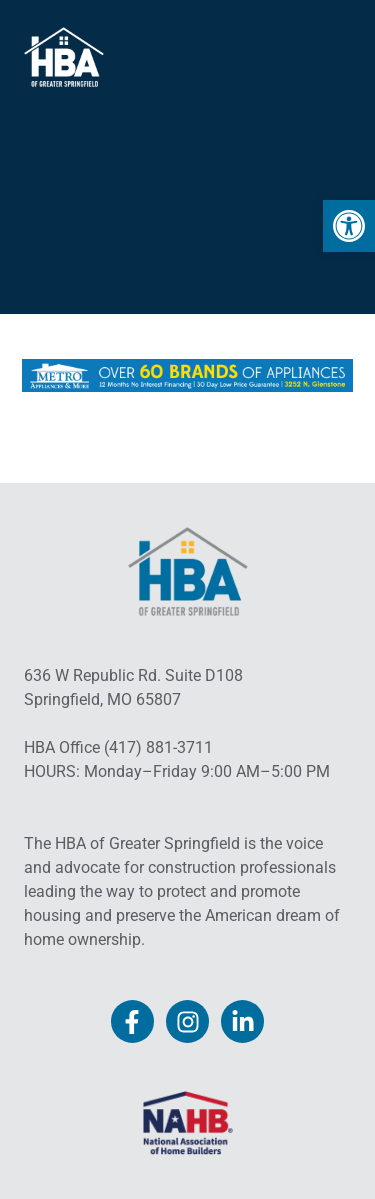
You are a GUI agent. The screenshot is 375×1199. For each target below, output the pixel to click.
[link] (349, 226)
